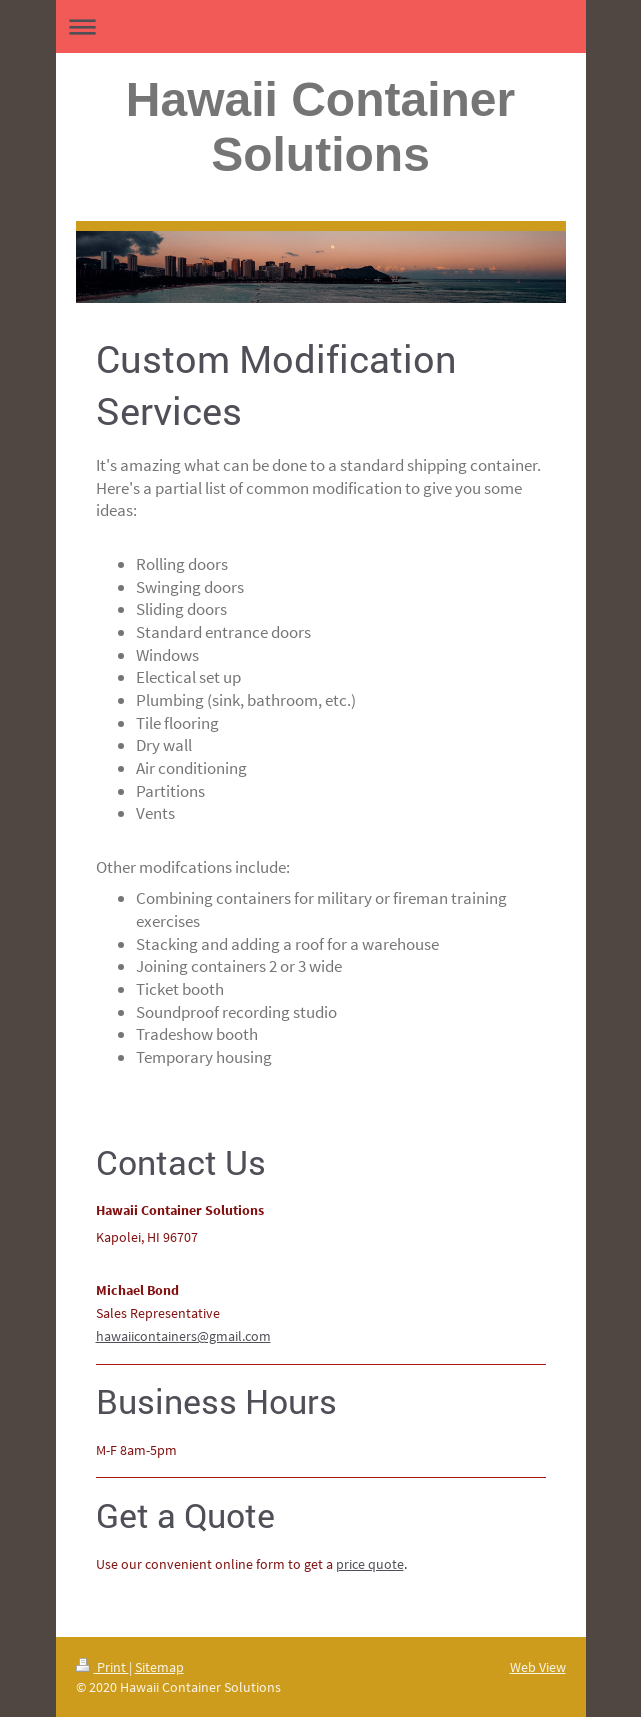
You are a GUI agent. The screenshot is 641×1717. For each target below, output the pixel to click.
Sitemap (159, 1667)
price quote (370, 1564)
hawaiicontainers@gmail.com (183, 1336)
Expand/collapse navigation (321, 26)
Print (102, 1667)
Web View (538, 1667)
